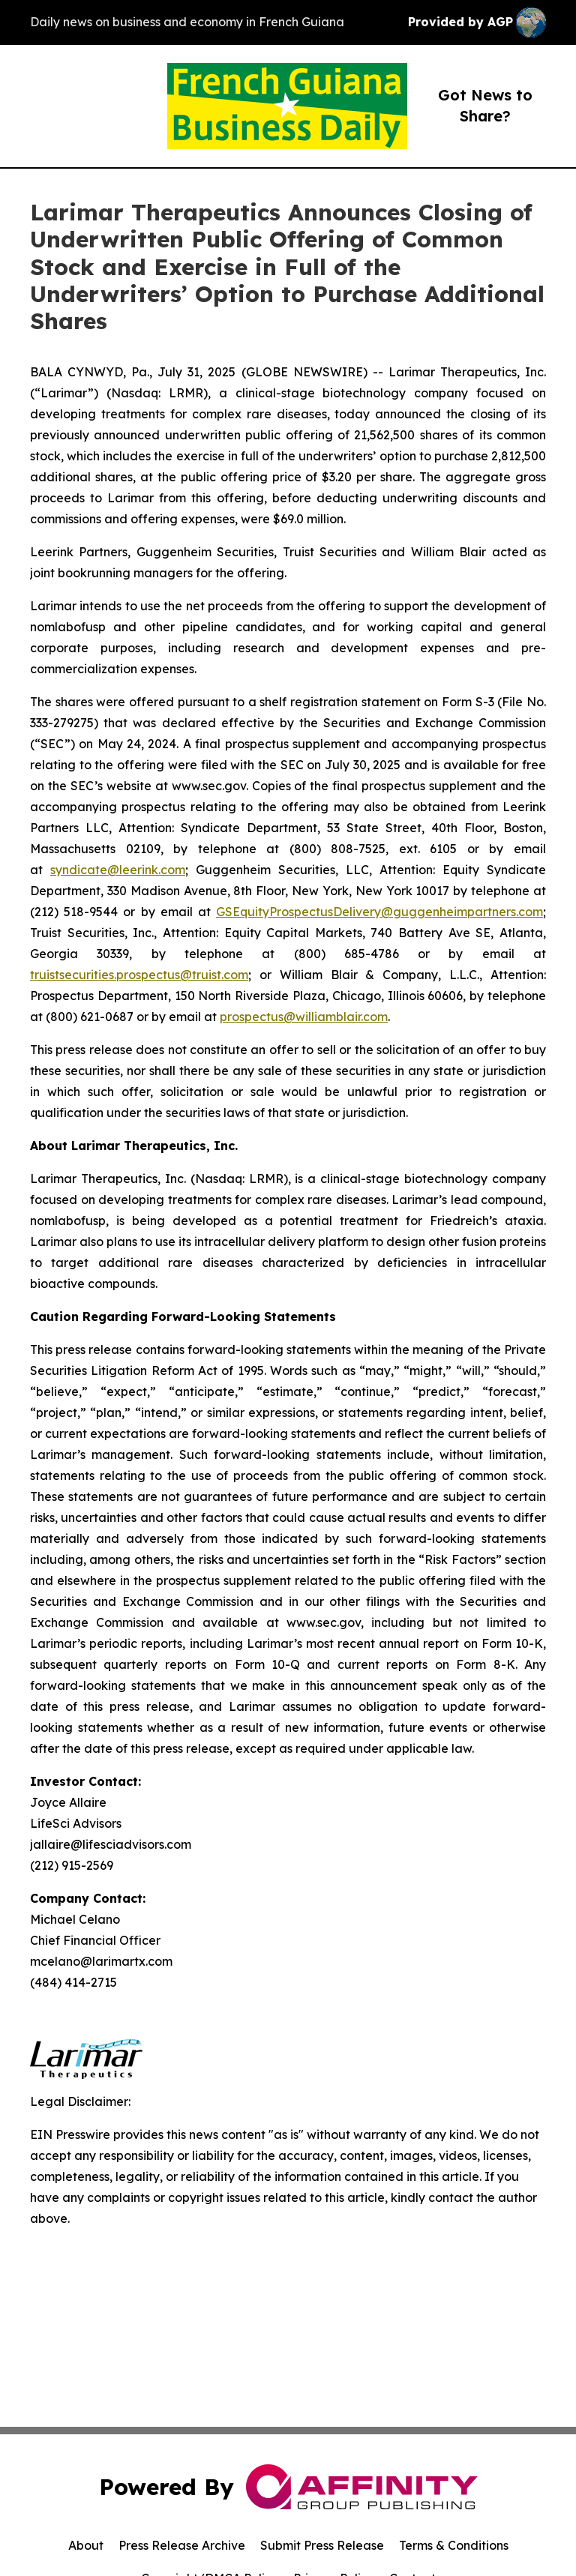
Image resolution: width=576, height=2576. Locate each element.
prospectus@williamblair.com (304, 1016)
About (86, 2545)
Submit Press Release (322, 2545)
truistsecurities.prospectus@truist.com (139, 974)
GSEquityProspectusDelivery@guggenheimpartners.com (379, 911)
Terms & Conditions (453, 2545)
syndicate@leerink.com (117, 869)
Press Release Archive (181, 2545)
